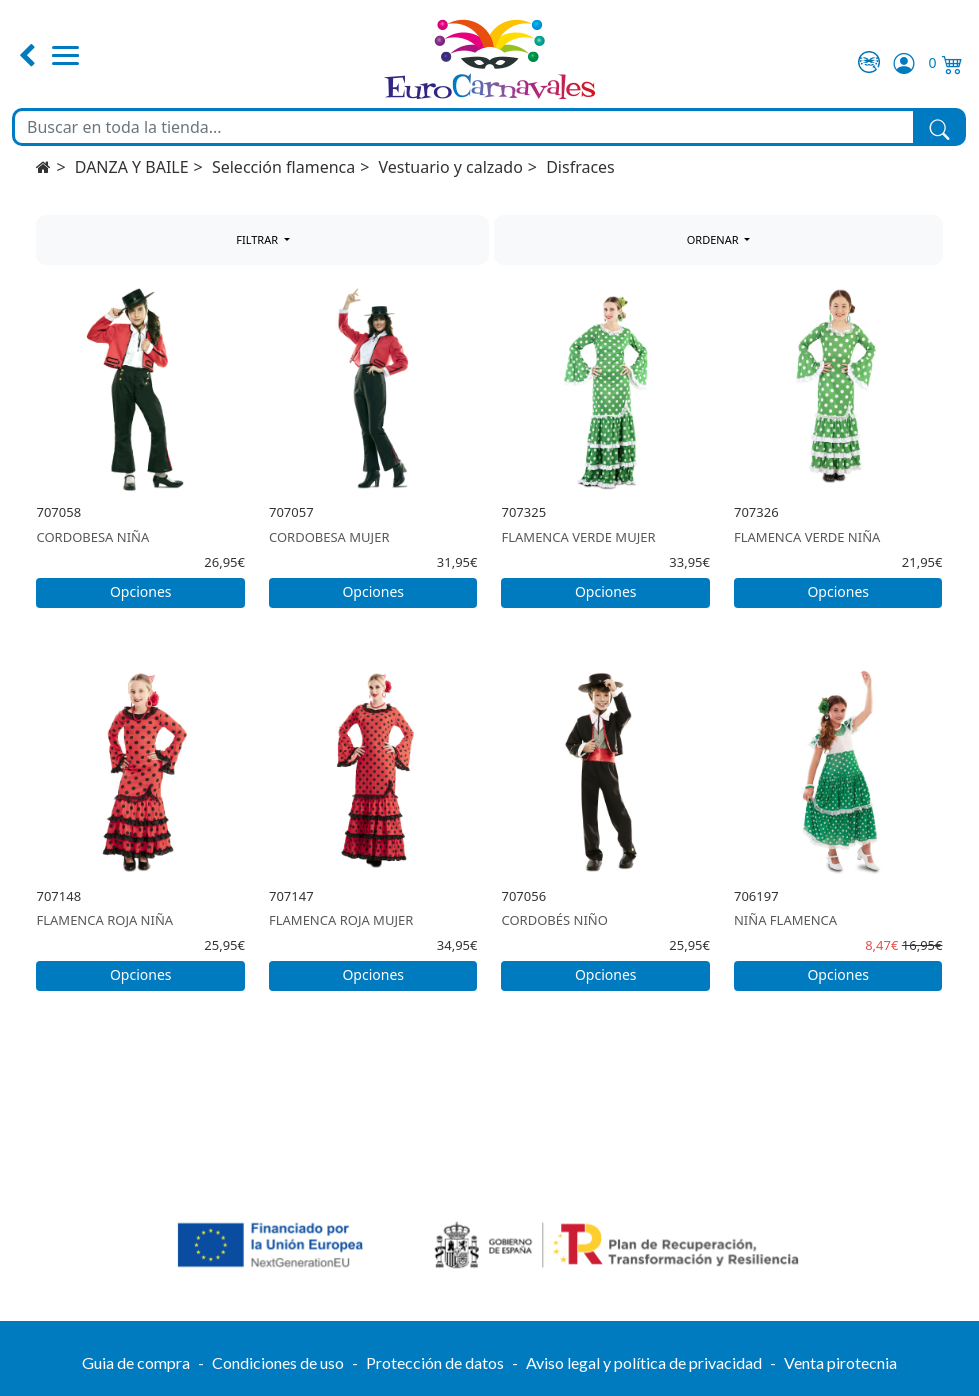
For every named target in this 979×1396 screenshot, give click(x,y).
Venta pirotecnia (840, 1362)
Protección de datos (435, 1362)
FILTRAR (258, 239)
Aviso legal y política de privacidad (644, 1362)
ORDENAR (714, 239)
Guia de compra (136, 1362)
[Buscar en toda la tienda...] (464, 127)
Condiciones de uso (278, 1362)
